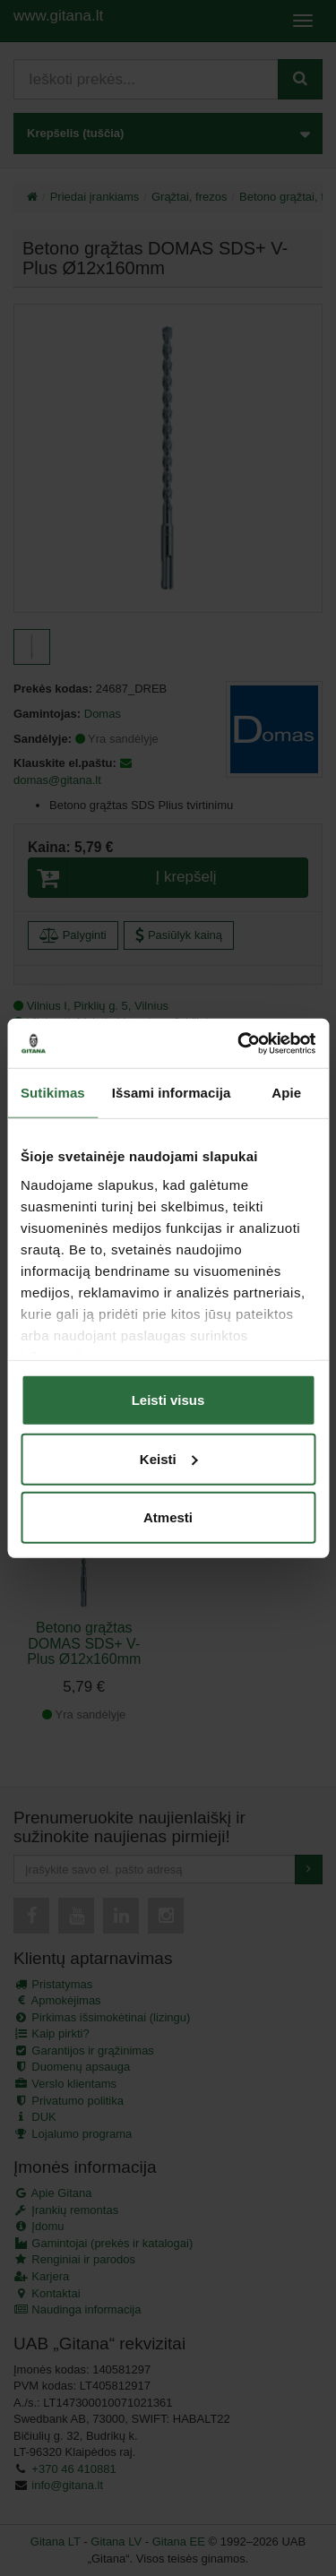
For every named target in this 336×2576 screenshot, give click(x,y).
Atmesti (168, 1517)
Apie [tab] (286, 1092)
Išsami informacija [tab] (171, 1092)
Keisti (169, 1458)
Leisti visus (168, 1400)
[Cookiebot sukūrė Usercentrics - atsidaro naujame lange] (239, 1043)
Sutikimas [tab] (53, 1092)
